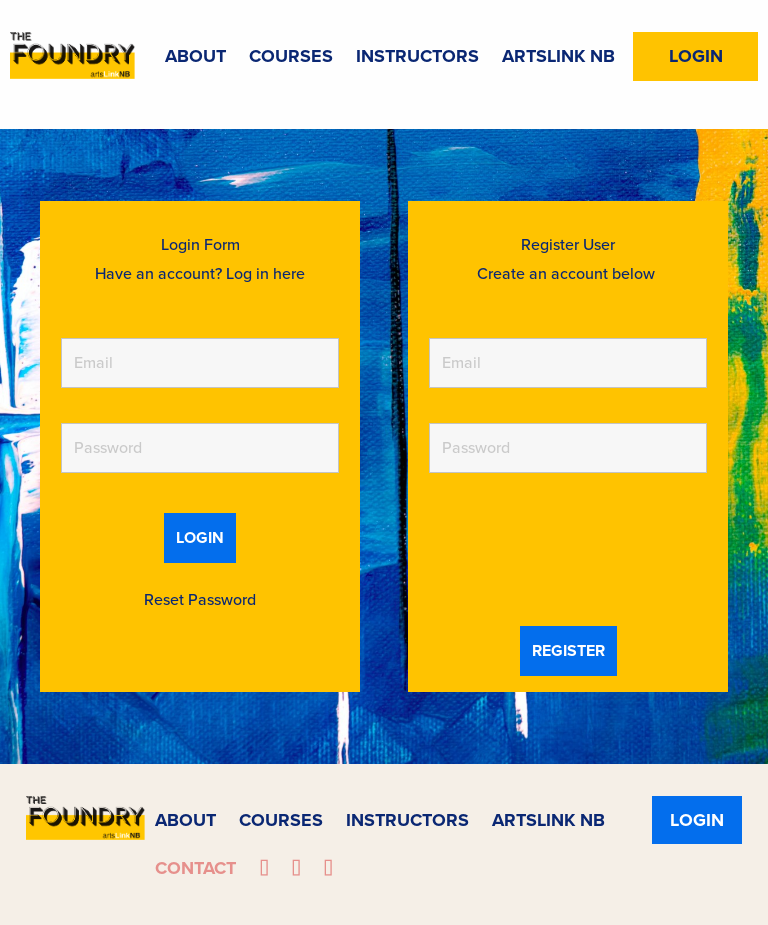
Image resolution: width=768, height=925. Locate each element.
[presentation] (581, 552)
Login (696, 56)
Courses (291, 56)
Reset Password (200, 600)
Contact (195, 868)
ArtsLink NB (558, 56)
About (195, 56)
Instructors (417, 56)
